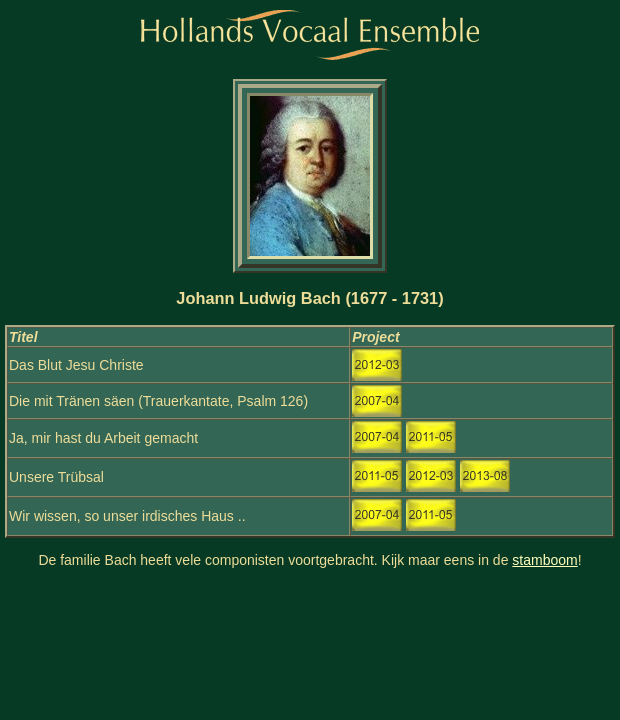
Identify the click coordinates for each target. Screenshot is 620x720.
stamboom (544, 560)
